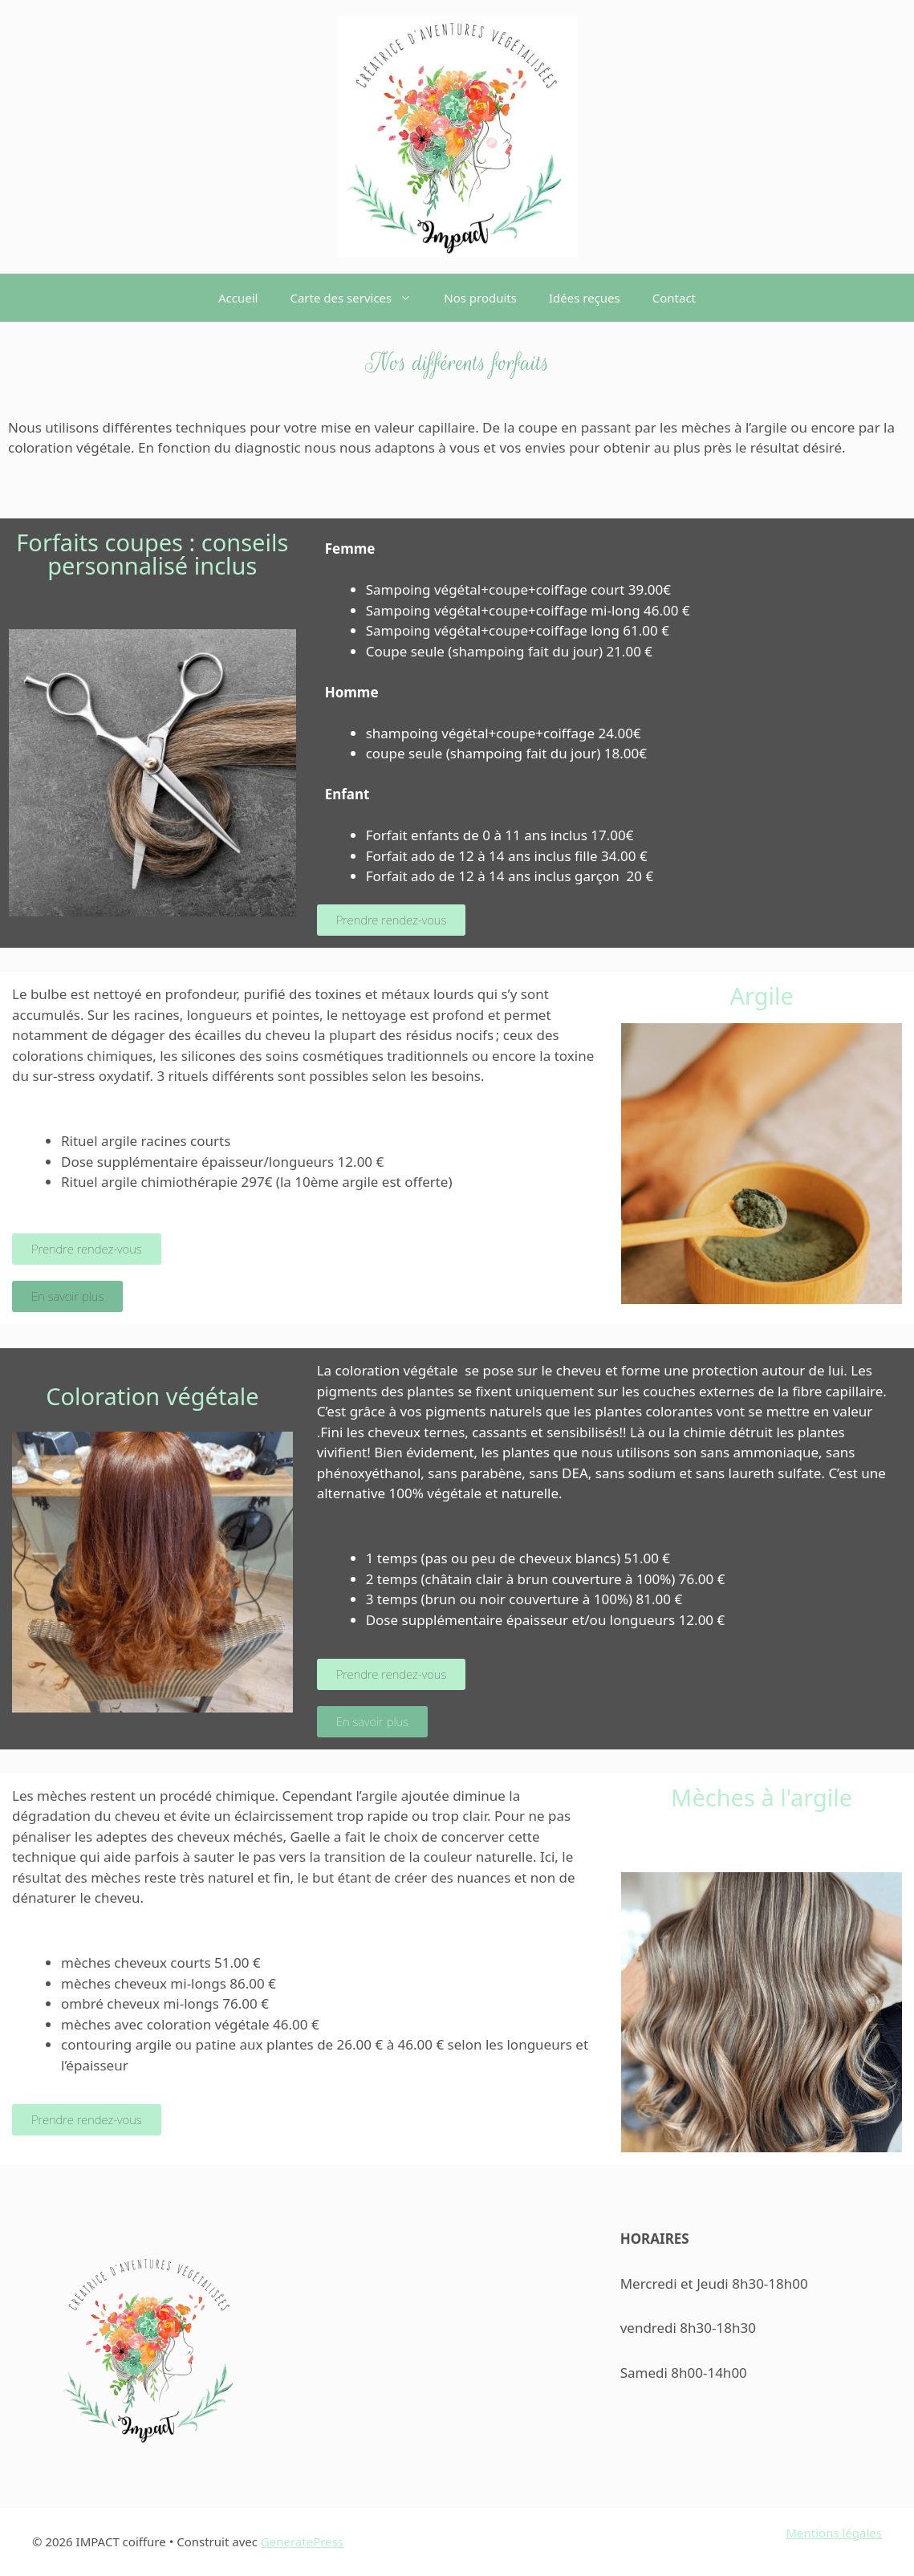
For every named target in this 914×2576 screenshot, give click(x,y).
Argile (761, 995)
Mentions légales (834, 2533)
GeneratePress (302, 2541)
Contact (674, 298)
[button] (410, 298)
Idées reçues (584, 298)
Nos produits (480, 298)
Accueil (238, 298)
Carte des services (359, 298)
